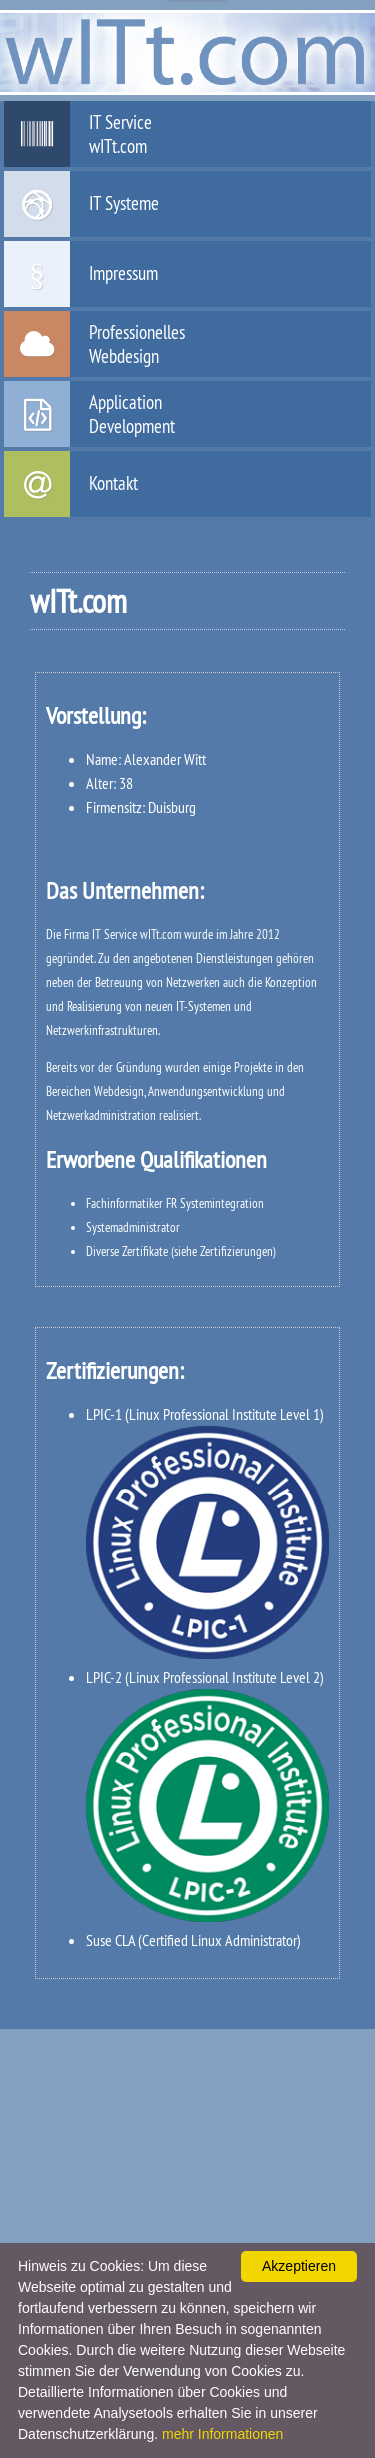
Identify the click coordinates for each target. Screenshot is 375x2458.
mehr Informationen (222, 2434)
